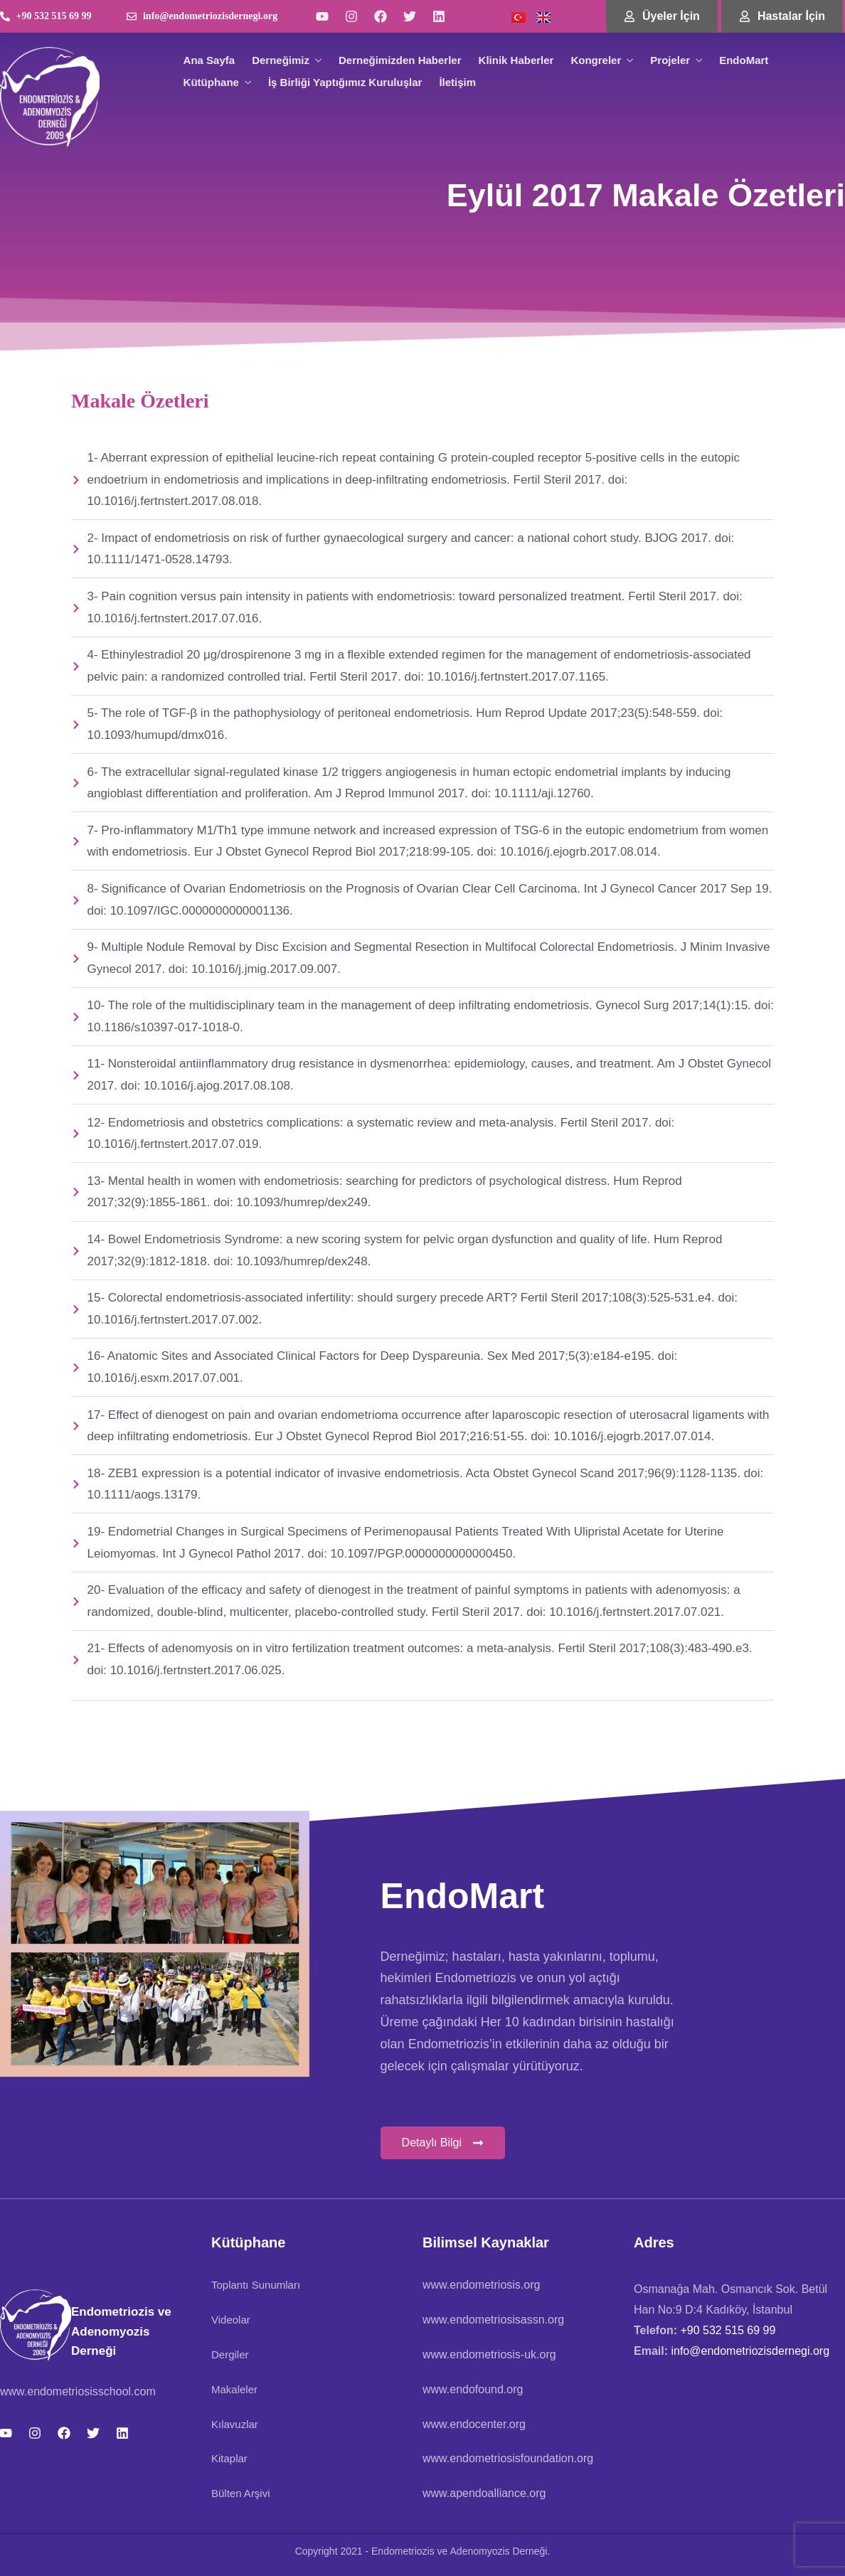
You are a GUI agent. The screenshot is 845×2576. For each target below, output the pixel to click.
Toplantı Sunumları (255, 2285)
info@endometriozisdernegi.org (748, 2351)
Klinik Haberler (516, 60)
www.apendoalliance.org (484, 2493)
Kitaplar (229, 2458)
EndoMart (743, 60)
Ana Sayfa (209, 60)
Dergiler (230, 2354)
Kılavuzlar (234, 2424)
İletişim (457, 82)
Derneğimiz (280, 60)
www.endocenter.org (474, 2424)
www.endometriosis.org (481, 2285)
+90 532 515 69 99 (727, 2330)
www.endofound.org (472, 2389)
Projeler (670, 60)
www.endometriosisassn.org (493, 2320)
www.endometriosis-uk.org (489, 2354)
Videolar (230, 2320)
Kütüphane (211, 82)
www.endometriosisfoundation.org (507, 2458)
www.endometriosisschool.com (78, 2391)
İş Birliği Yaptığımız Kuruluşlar (345, 82)
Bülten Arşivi (240, 2493)
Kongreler (595, 60)
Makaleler (234, 2389)
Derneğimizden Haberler (400, 60)
